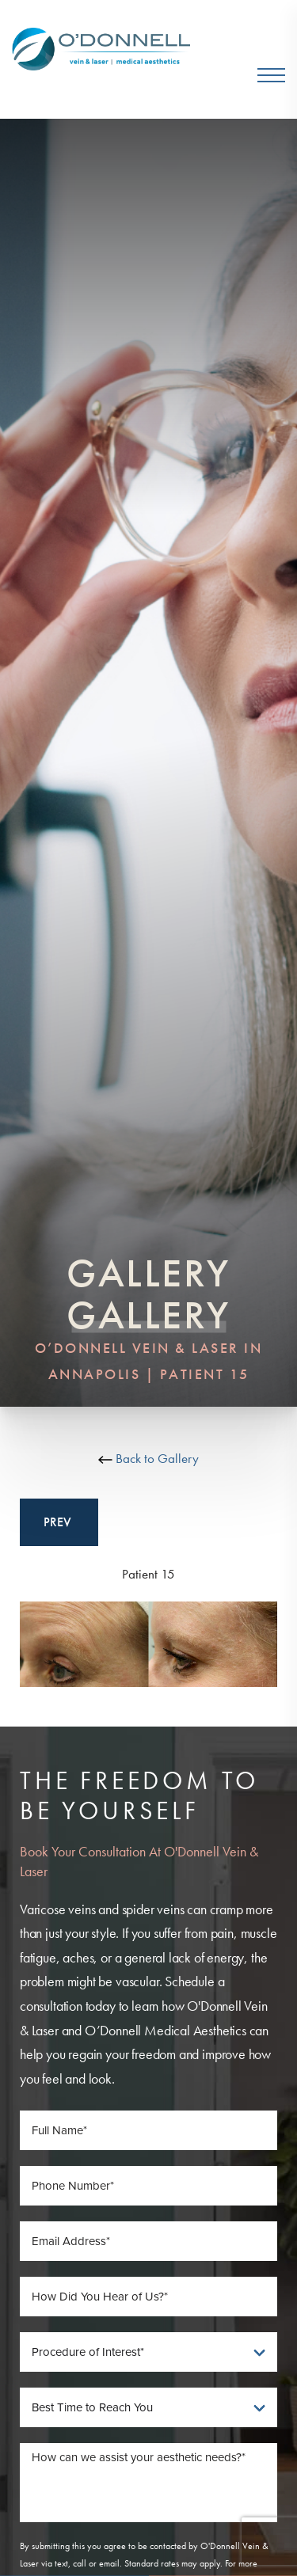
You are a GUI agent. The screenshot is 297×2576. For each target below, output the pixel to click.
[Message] (148, 2482)
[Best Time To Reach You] (148, 2407)
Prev (59, 1522)
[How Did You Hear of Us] (148, 2296)
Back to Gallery (148, 1458)
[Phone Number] (148, 2186)
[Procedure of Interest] (148, 2352)
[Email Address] (148, 2241)
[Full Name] (148, 2130)
